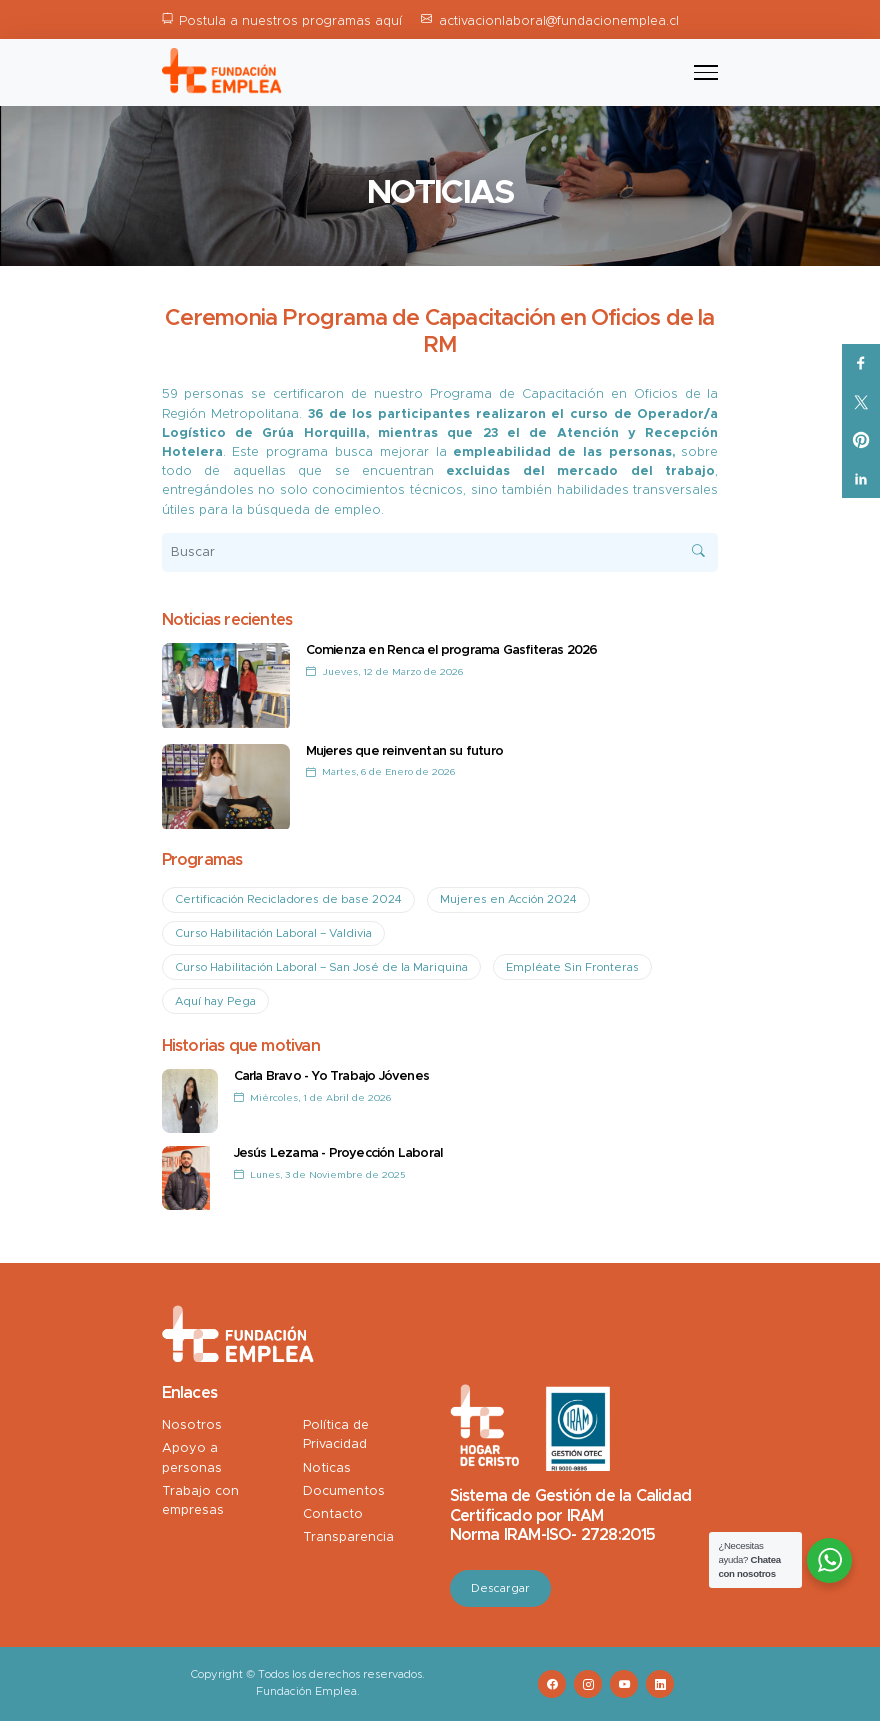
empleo (357, 510)
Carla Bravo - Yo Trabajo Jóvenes (331, 1076)
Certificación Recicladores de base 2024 (288, 899)
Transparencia (348, 1537)
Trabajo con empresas (200, 1501)
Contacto (333, 1514)
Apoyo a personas (192, 1458)
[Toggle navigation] (706, 73)
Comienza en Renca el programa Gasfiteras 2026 (452, 650)
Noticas (327, 1468)
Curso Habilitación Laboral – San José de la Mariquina (321, 967)
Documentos (344, 1491)
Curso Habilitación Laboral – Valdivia (273, 933)
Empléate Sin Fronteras (572, 967)
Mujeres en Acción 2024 (508, 899)
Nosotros (192, 1425)
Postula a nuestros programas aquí (290, 21)
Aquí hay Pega (215, 1001)
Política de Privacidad (336, 1435)
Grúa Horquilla (309, 433)
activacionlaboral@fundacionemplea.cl (559, 21)
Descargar (500, 1588)
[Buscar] (440, 553)
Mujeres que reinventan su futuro (404, 751)
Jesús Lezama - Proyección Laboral (338, 1153)
